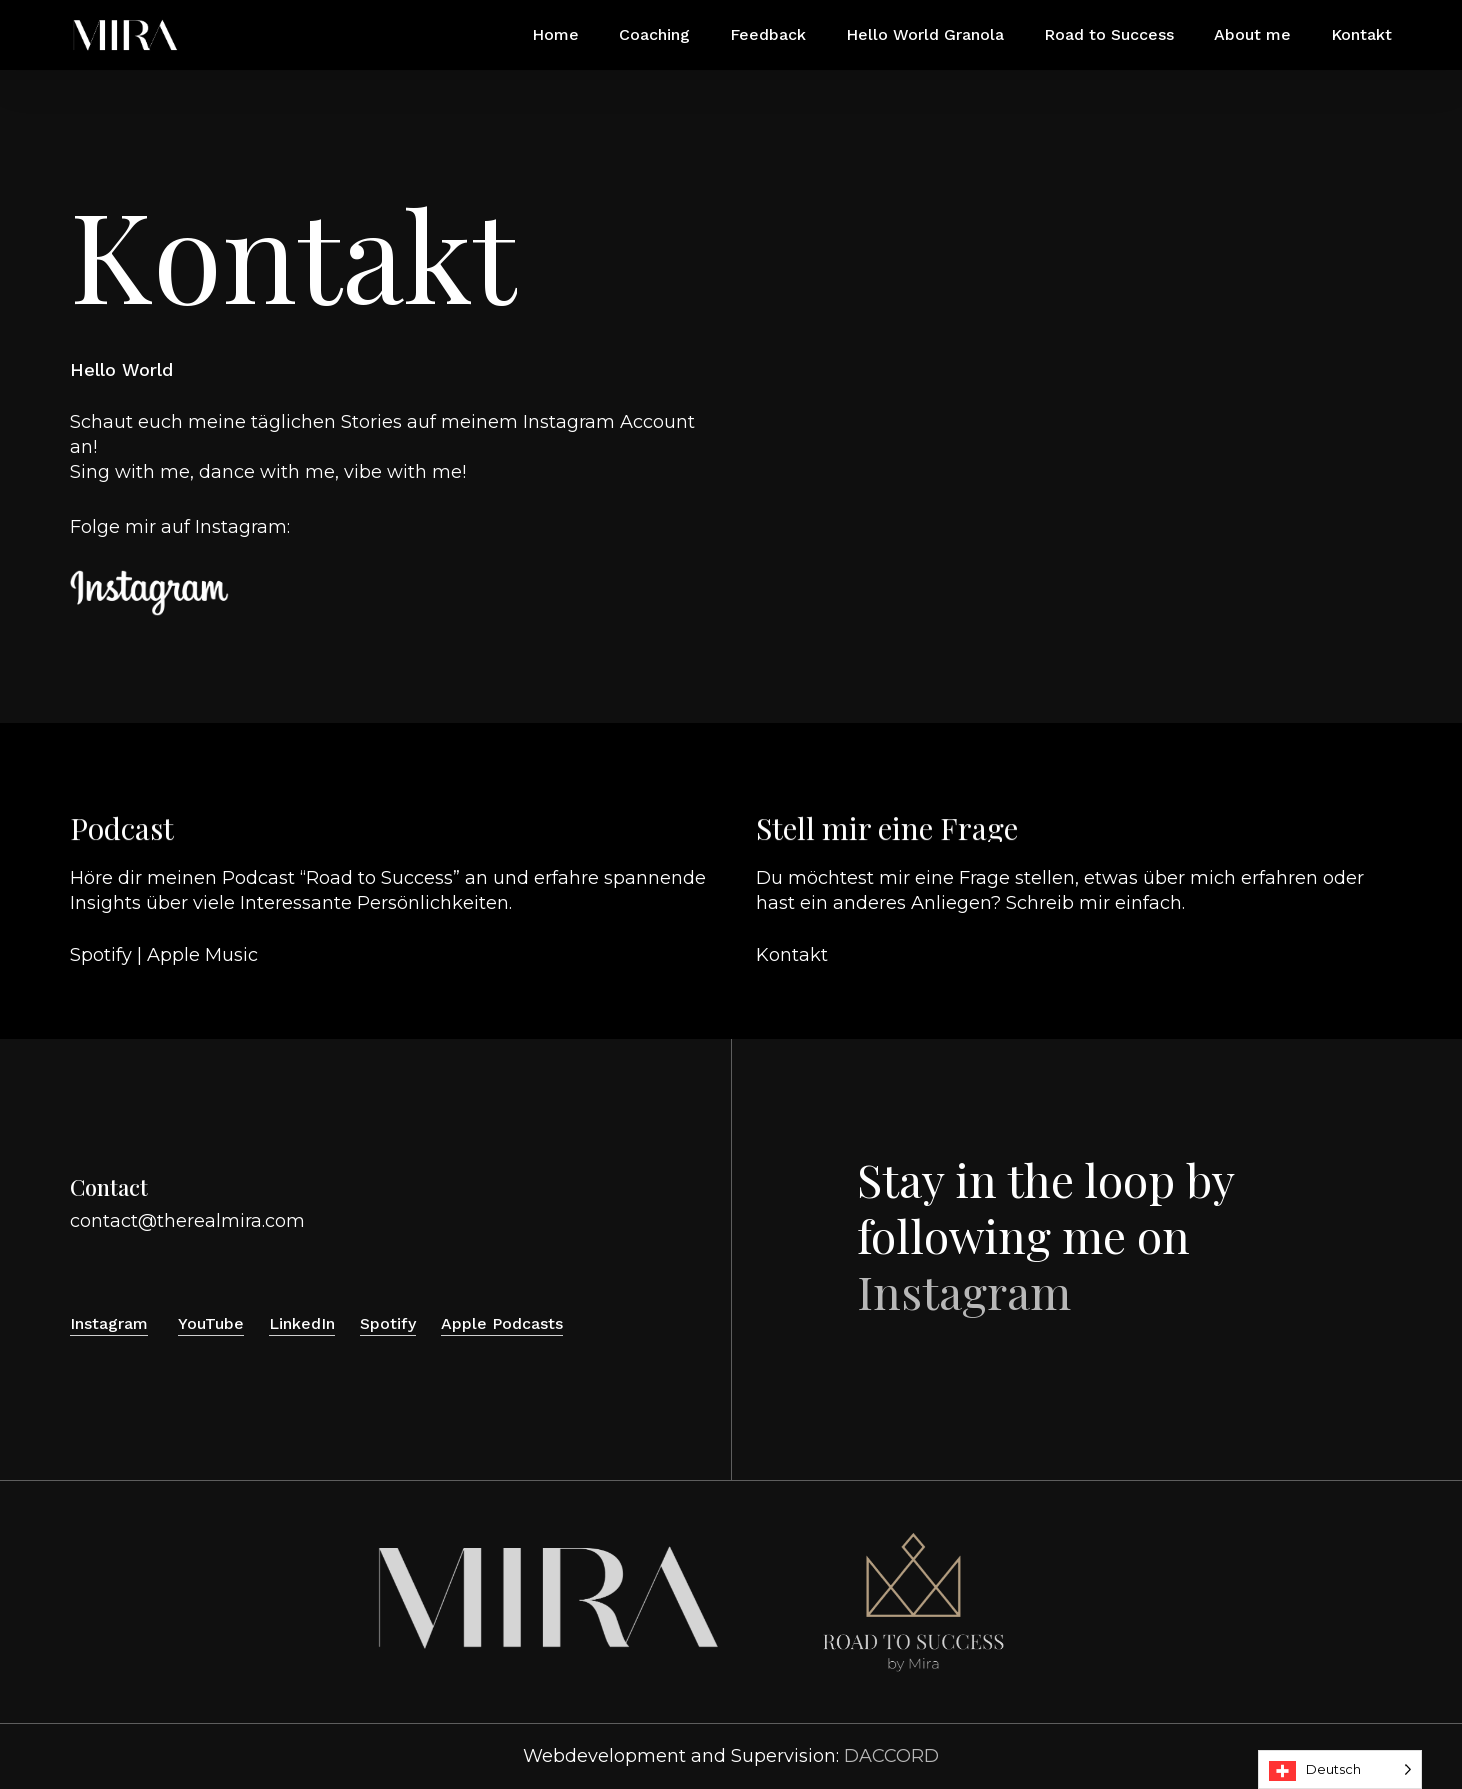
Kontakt (792, 955)
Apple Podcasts (502, 1323)
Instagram (241, 527)
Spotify (101, 955)
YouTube (211, 1323)
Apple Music (202, 955)
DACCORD (891, 1756)
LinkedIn (302, 1323)
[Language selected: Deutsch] (1340, 1769)
